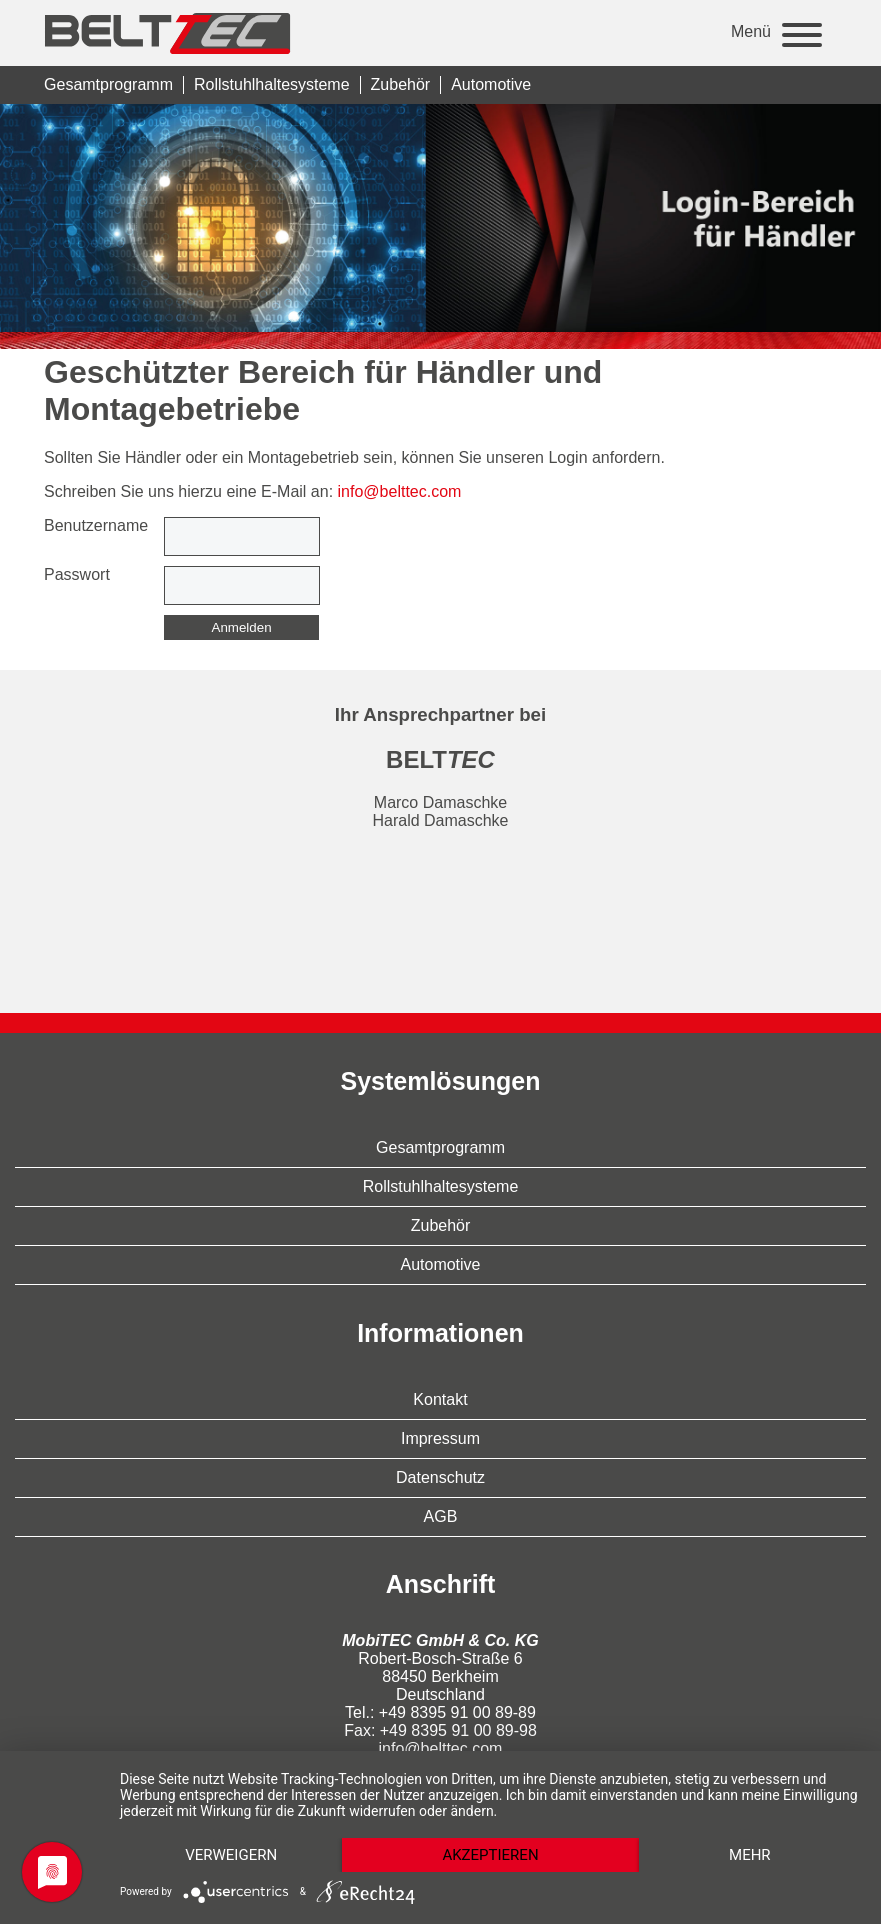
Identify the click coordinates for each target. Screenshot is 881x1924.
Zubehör (401, 84)
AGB (441, 1516)
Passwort (77, 574)
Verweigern (231, 1855)
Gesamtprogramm (108, 84)
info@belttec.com (400, 491)
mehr (750, 1855)
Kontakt (440, 1399)
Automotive (491, 84)
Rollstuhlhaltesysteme (272, 84)
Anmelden (242, 627)
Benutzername (96, 525)
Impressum (440, 1438)
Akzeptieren (490, 1855)
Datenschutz (440, 1477)
